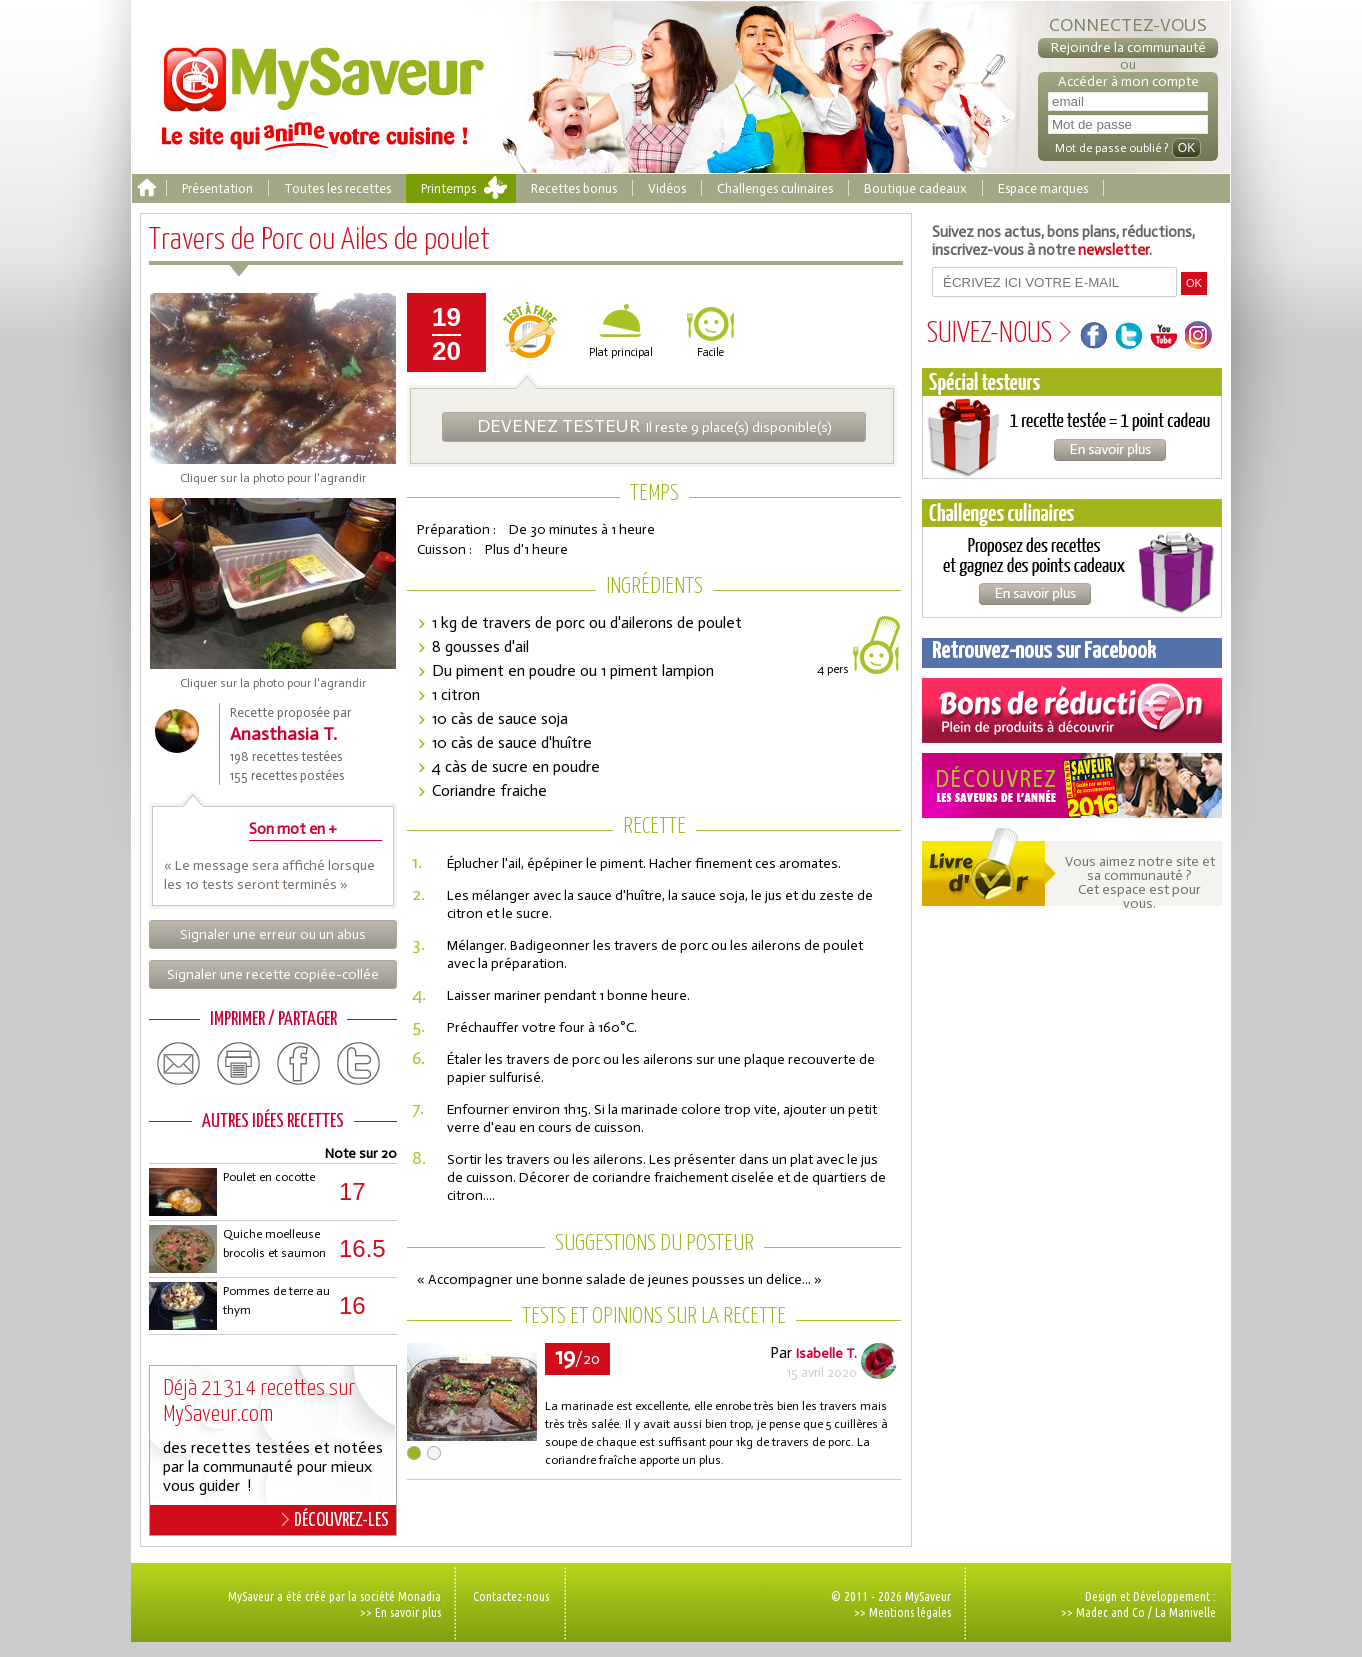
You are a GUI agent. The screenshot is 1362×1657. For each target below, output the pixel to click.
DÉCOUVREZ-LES (335, 1520)
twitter (359, 1064)
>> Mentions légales (902, 1612)
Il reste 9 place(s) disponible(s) (654, 426)
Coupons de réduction (1072, 710)
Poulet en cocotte (269, 1177)
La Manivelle (1185, 1612)
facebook (299, 1064)
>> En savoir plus (400, 1612)
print (239, 1064)
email (179, 1064)
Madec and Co (1110, 1612)
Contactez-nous (511, 1596)
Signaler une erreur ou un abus (273, 934)
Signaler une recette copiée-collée (273, 974)
